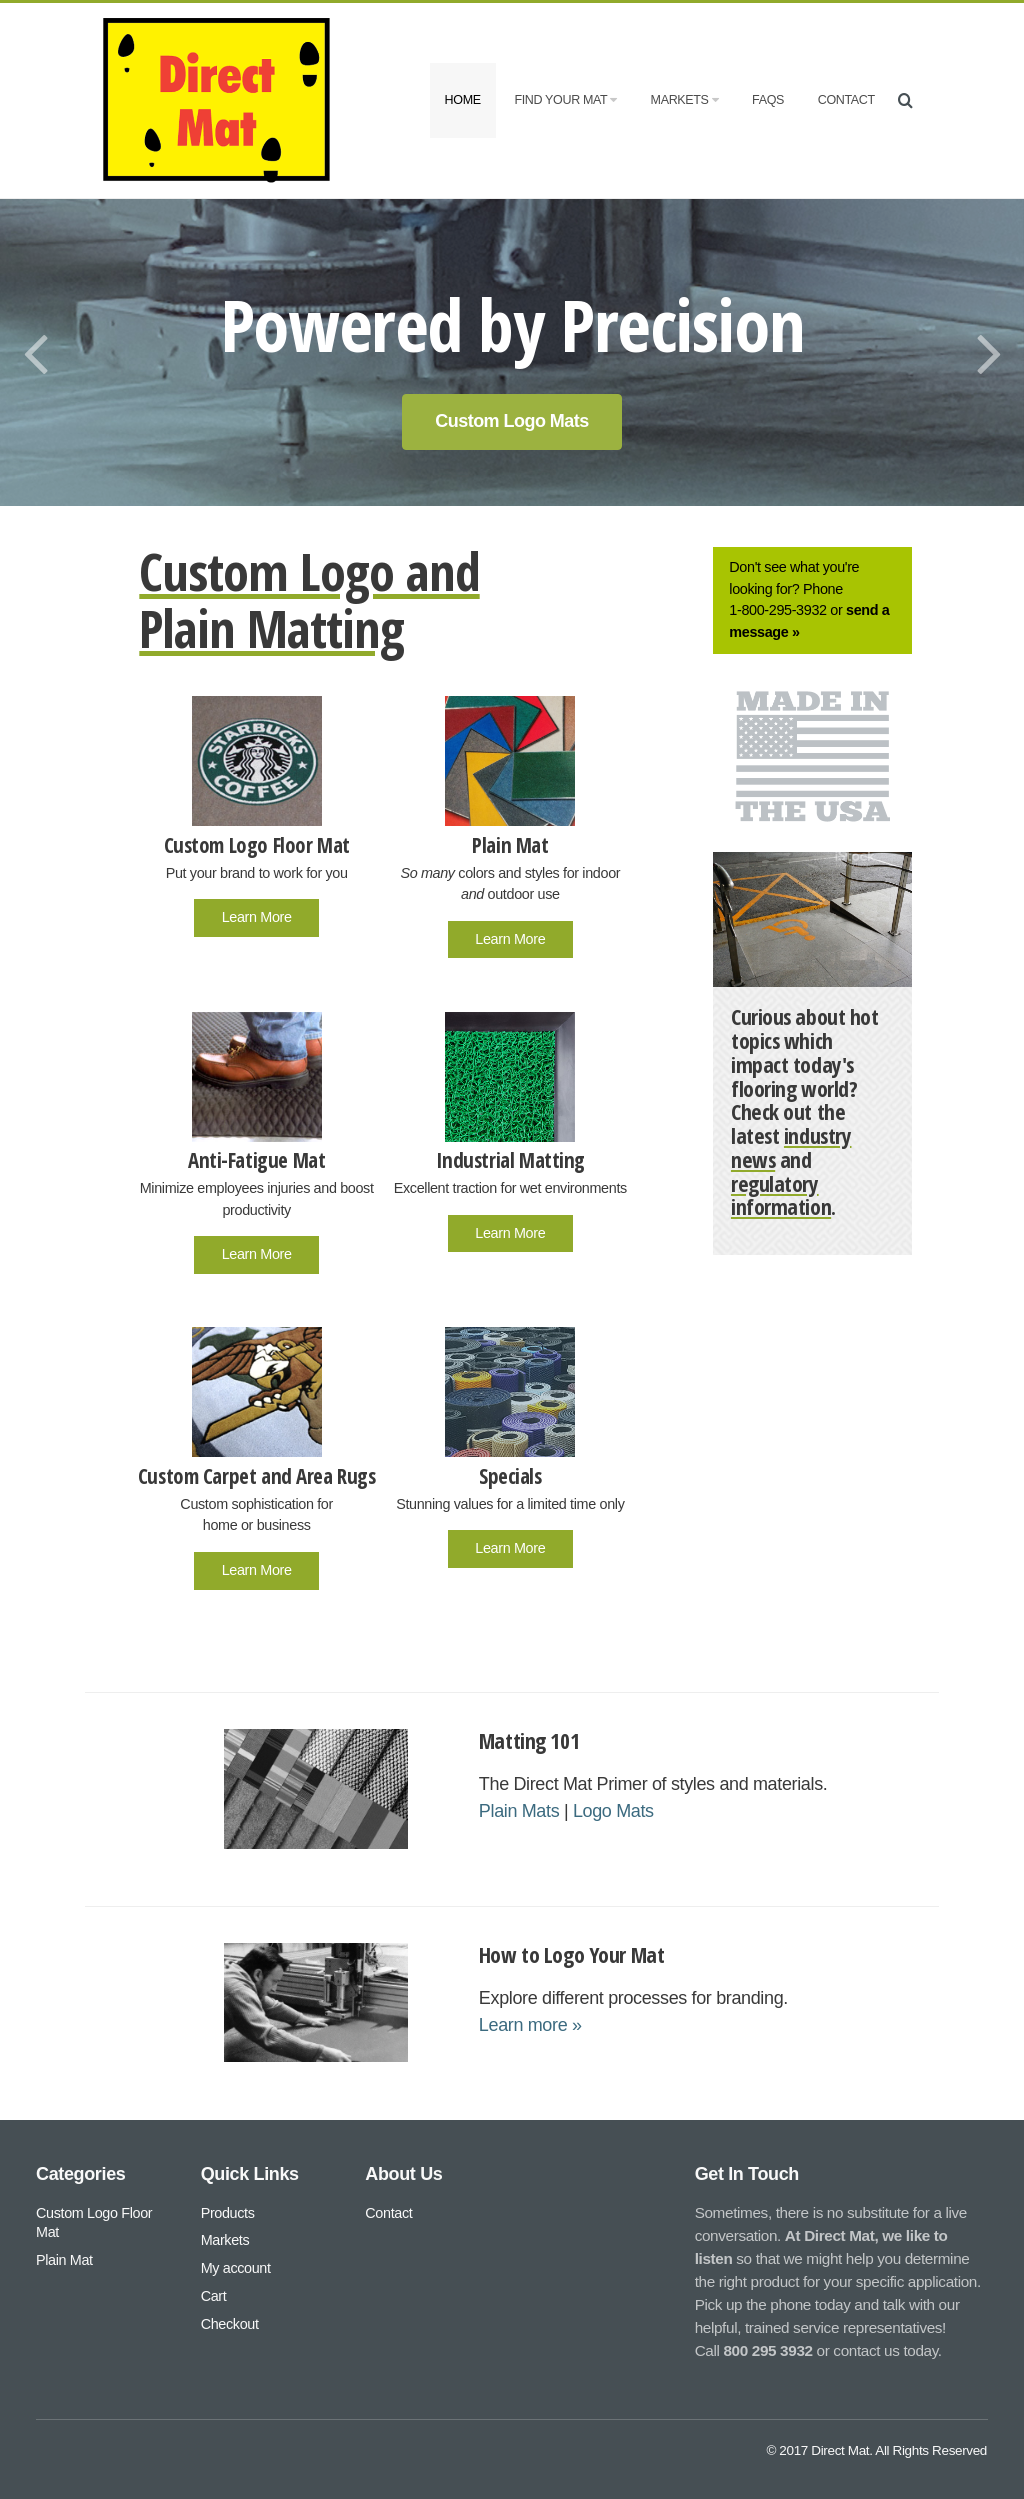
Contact (846, 100)
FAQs (768, 100)
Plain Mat (64, 2260)
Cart (214, 2296)
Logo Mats (613, 1811)
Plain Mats (519, 1811)
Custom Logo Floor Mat (94, 2222)
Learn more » (530, 2025)
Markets (685, 100)
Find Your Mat (565, 100)
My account (236, 2268)
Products (228, 2212)
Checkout (230, 2324)
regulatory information (781, 1195)
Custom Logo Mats (511, 421)
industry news (791, 1147)
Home (463, 100)
